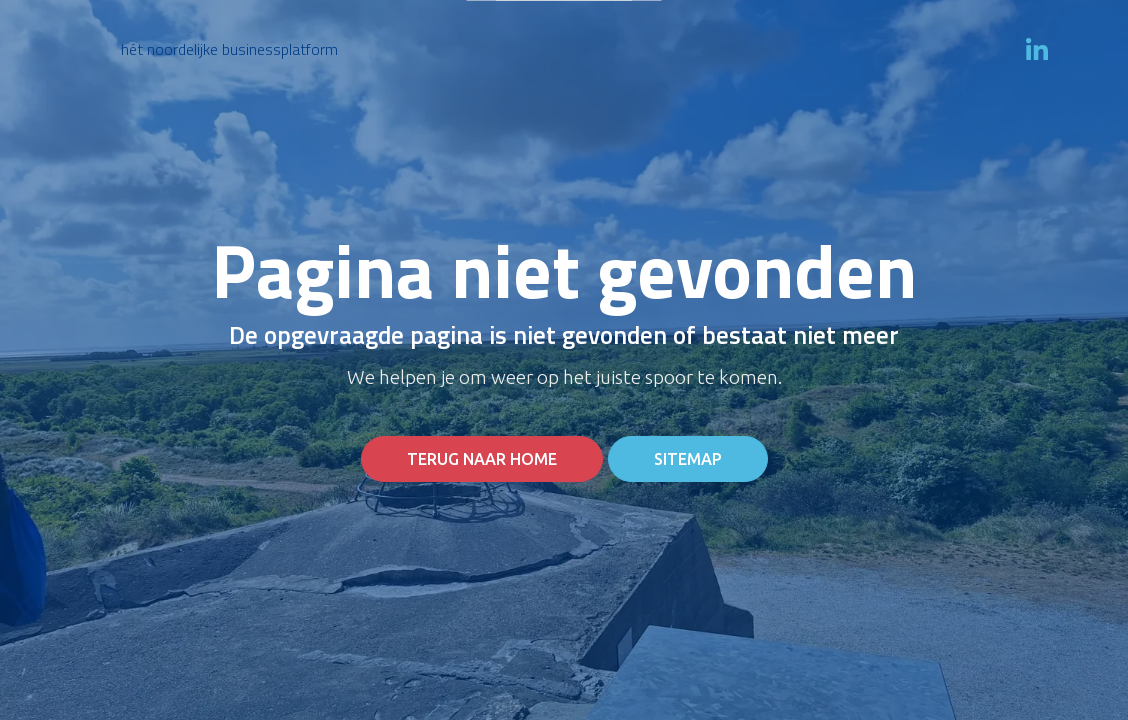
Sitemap (688, 459)
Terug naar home (482, 459)
